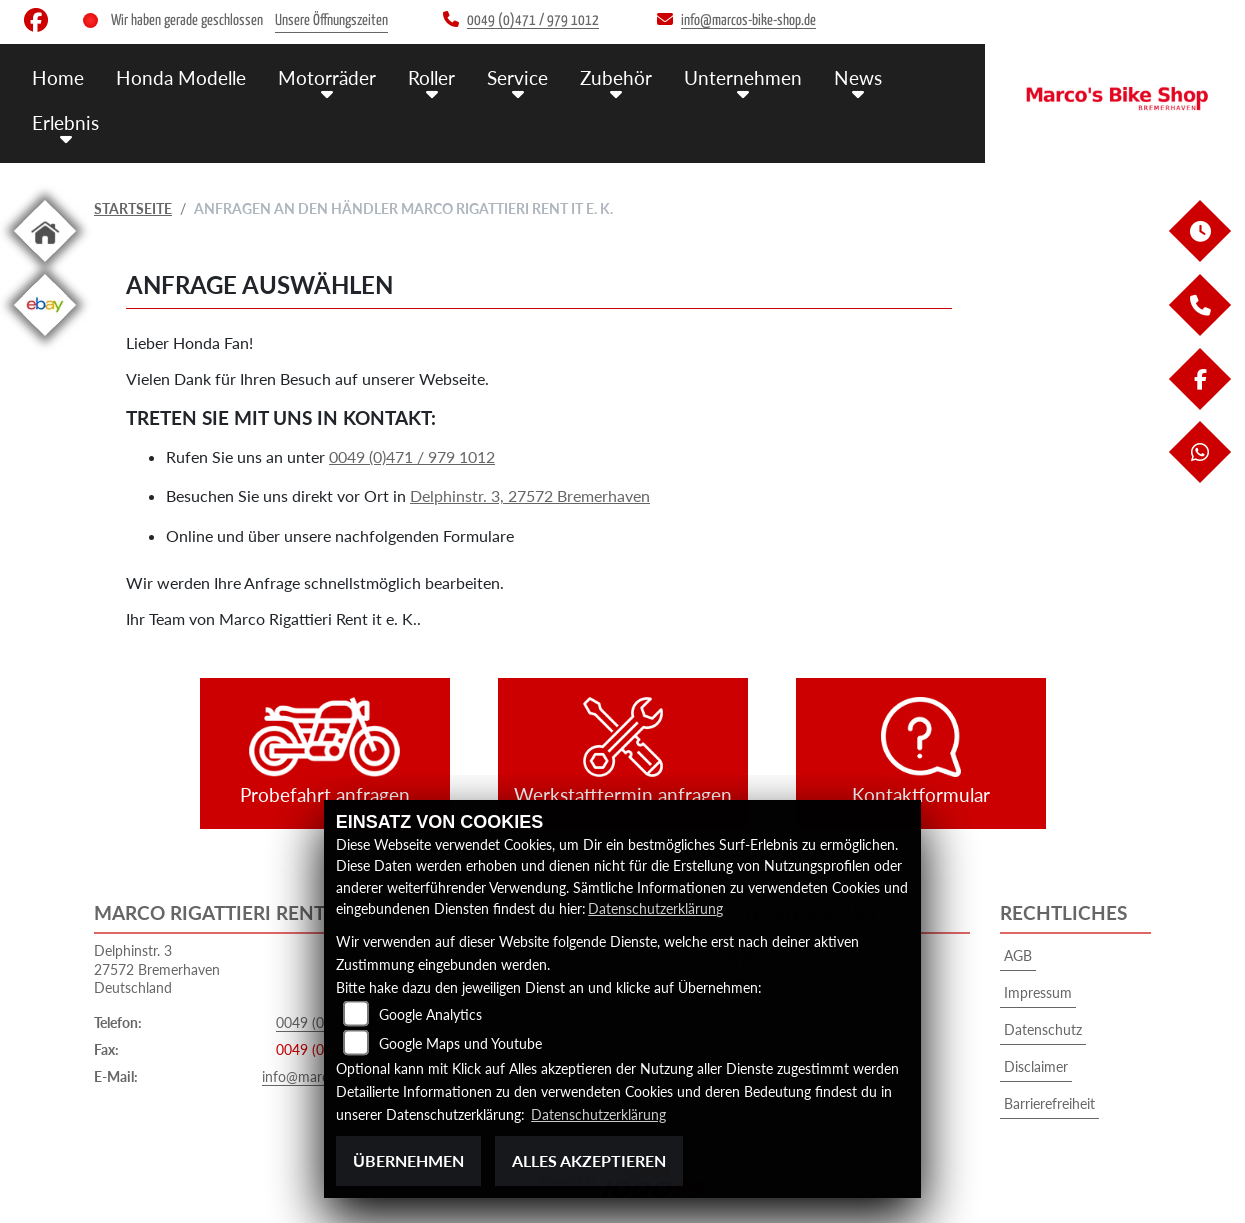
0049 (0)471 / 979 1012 (412, 456)
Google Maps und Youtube (460, 1043)
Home (58, 77)
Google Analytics (430, 1014)
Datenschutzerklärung (655, 908)
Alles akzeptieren (589, 1160)
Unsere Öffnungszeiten (331, 20)
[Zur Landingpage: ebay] (45, 339)
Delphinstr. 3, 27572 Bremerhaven (530, 495)
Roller (431, 77)
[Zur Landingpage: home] (45, 265)
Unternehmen (743, 77)
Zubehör (616, 77)
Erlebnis (65, 122)
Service (517, 77)
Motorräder (327, 77)
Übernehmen (408, 1160)
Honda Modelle (181, 77)
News (858, 77)
